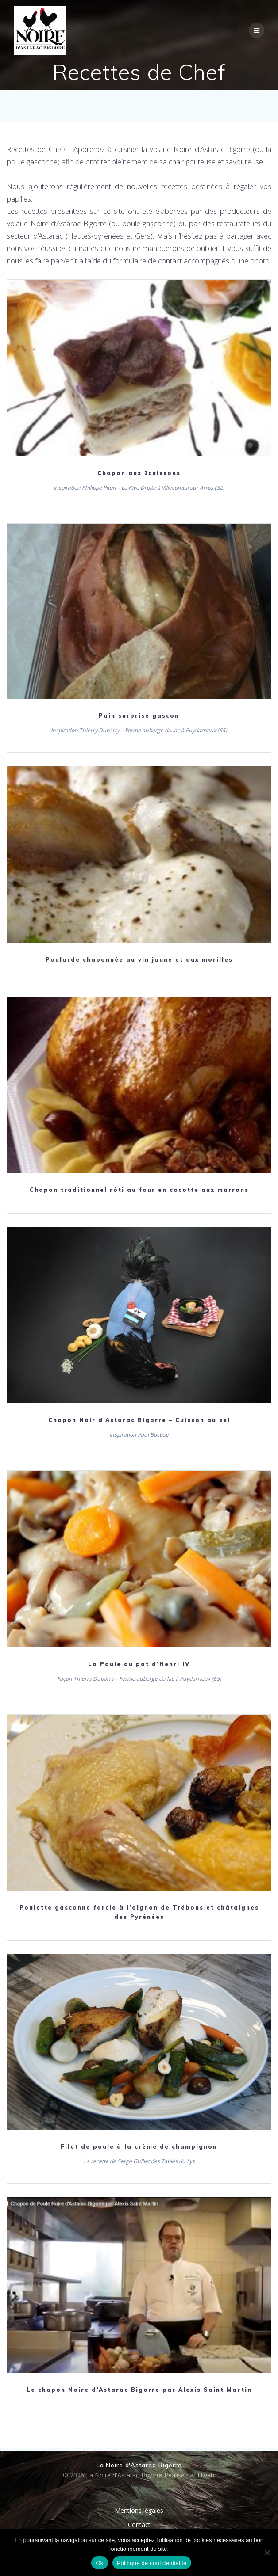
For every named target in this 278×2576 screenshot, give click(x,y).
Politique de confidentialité (152, 2563)
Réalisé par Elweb (189, 2475)
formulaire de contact (147, 260)
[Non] (267, 2552)
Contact (139, 2524)
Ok (99, 2563)
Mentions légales (139, 2510)
